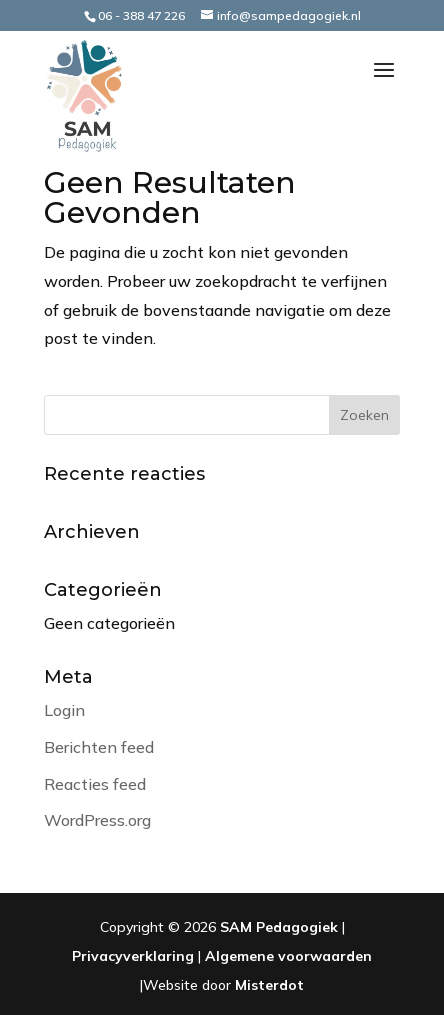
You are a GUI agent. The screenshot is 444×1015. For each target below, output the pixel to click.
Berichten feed (99, 747)
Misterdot (269, 985)
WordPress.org (97, 820)
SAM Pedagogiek (279, 927)
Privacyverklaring (133, 956)
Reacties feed (95, 784)
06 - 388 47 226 (141, 15)
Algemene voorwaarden (288, 956)
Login (64, 710)
